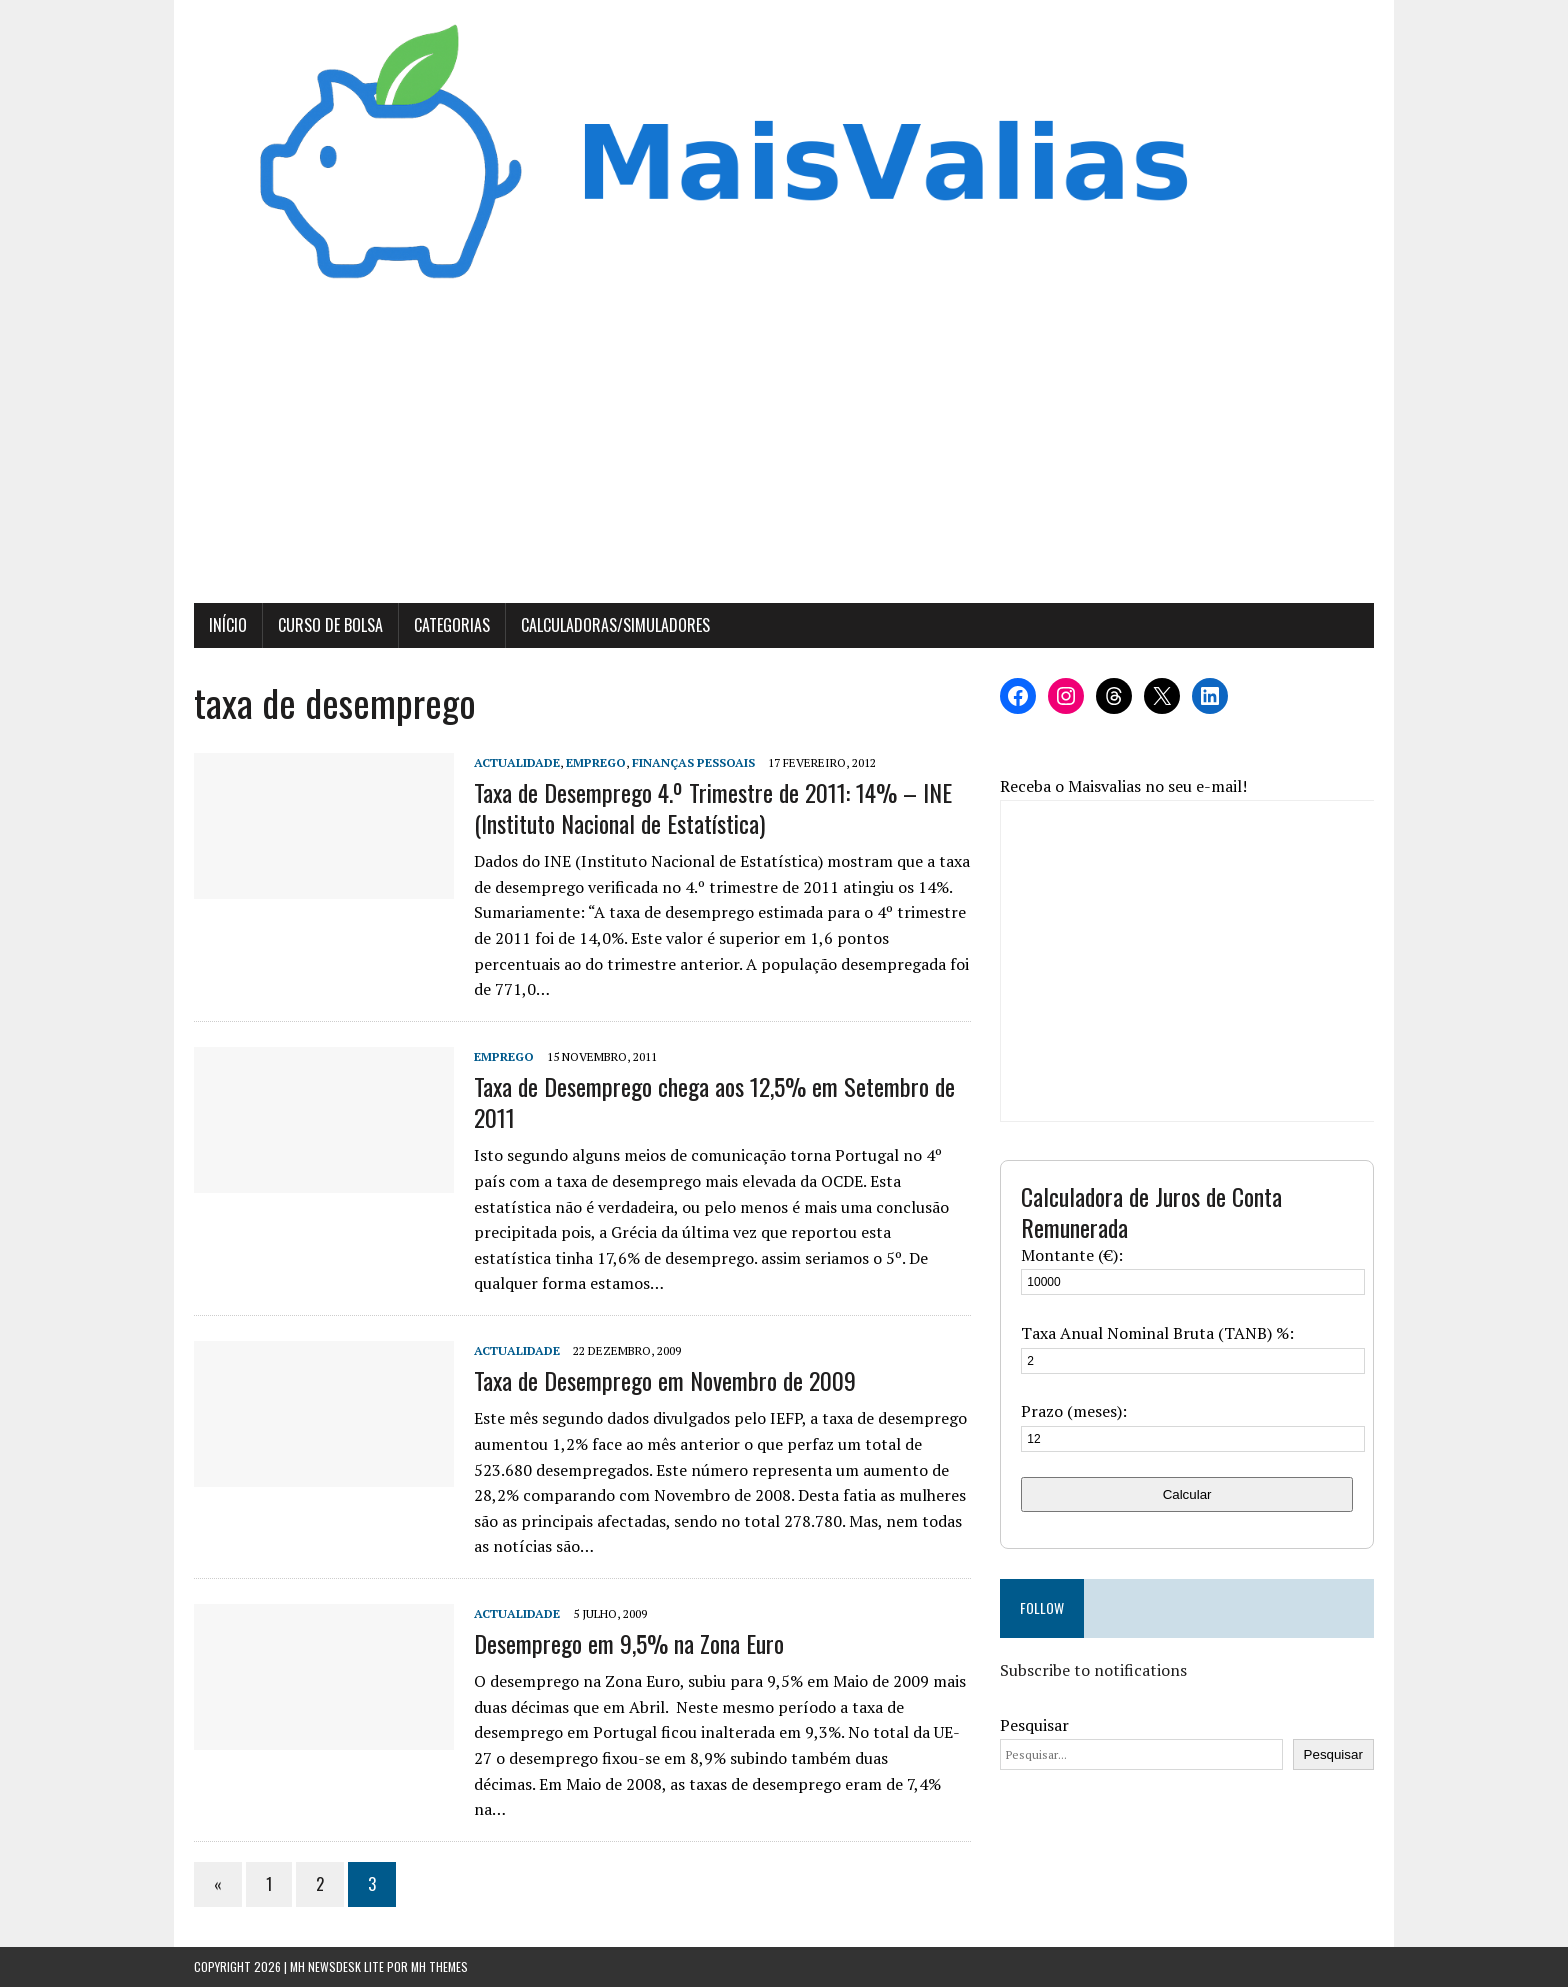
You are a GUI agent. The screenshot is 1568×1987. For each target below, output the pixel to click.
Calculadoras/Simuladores (615, 625)
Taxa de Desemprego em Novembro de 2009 (665, 1380)
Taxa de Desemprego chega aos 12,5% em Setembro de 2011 (714, 1101)
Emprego (596, 762)
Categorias (452, 625)
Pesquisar (1034, 1725)
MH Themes (439, 1966)
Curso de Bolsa (330, 625)
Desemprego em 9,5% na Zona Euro (629, 1643)
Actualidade (517, 762)
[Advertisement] (784, 453)
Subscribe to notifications (1093, 1670)
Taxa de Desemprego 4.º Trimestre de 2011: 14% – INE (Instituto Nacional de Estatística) (713, 807)
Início (228, 625)
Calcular (1187, 1494)
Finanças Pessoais (693, 762)
